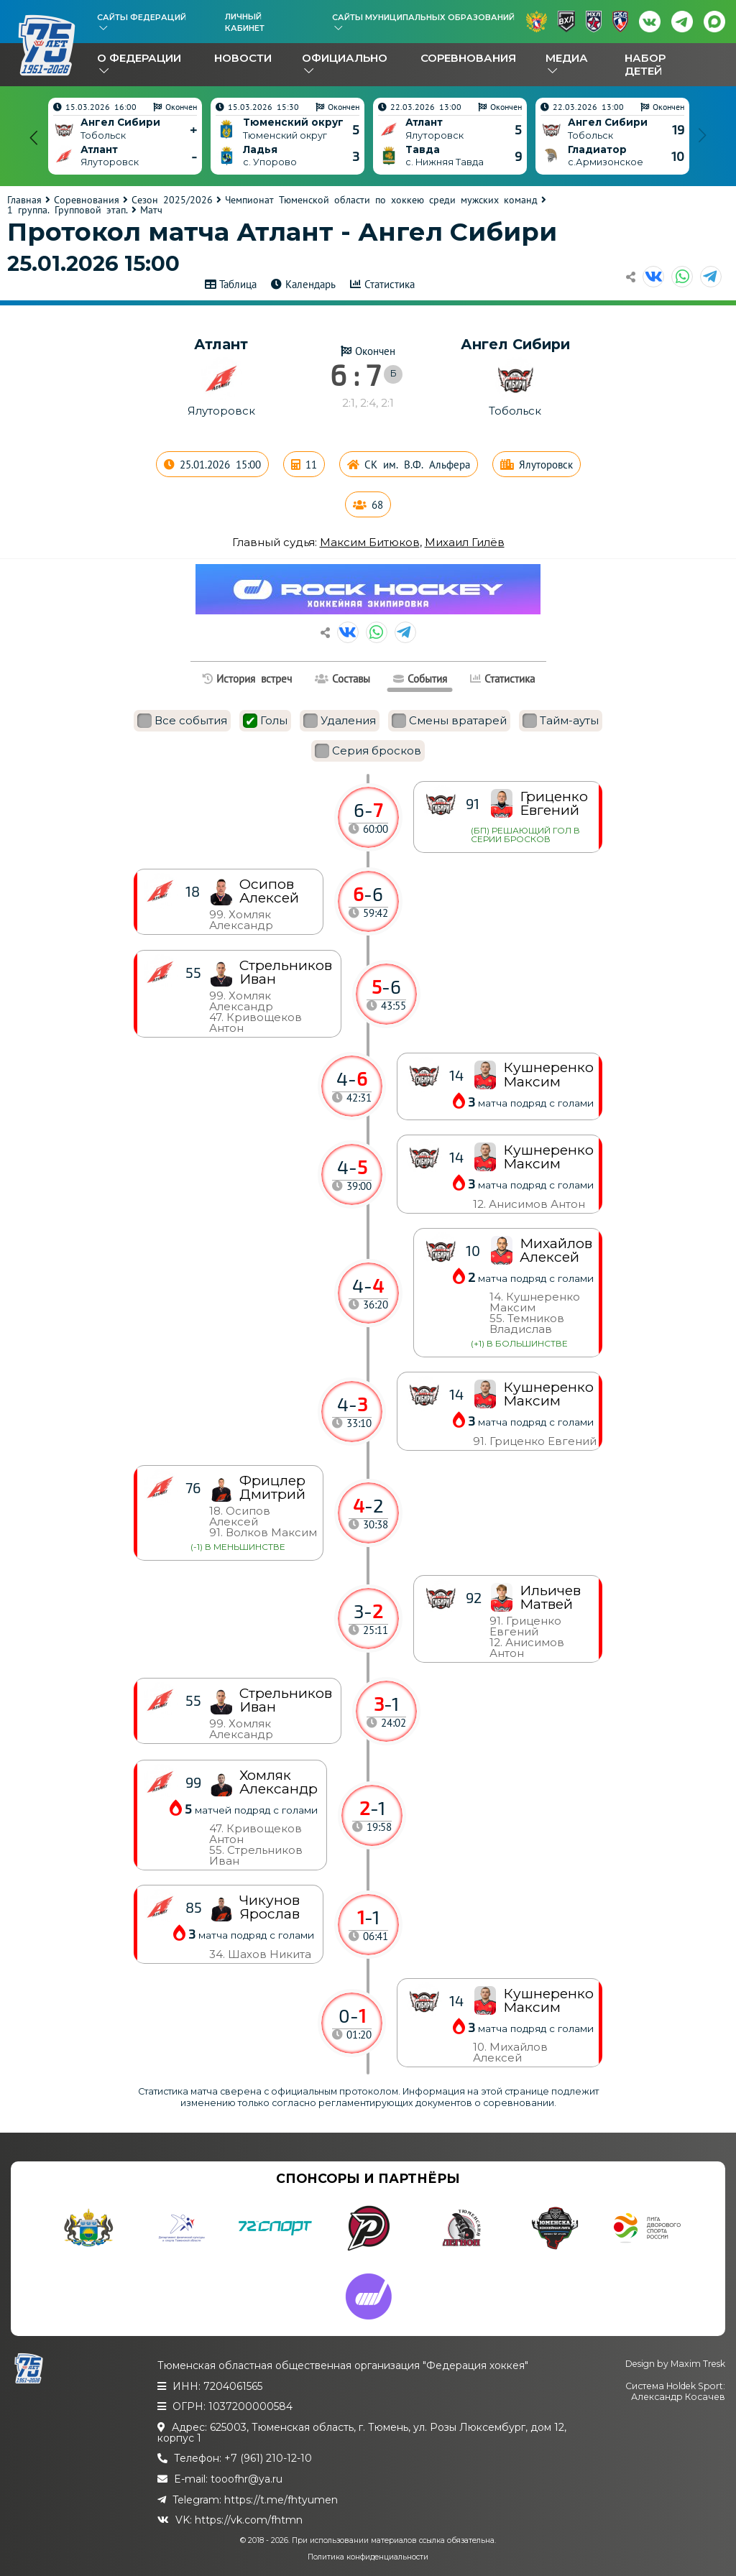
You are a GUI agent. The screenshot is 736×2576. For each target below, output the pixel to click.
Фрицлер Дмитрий (272, 1487)
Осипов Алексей (269, 891)
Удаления (339, 721)
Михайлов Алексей (556, 1250)
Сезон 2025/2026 (172, 200)
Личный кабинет (244, 22)
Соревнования (468, 58)
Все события (182, 721)
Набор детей (645, 64)
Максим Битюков (370, 542)
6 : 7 (355, 374)
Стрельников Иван (285, 1700)
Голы (265, 721)
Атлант (221, 344)
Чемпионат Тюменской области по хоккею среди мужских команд (381, 200)
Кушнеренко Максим (548, 2000)
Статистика (389, 284)
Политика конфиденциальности (368, 2557)
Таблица (238, 284)
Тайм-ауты (561, 721)
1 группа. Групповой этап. (67, 210)
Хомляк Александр (278, 1782)
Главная (24, 200)
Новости (243, 58)
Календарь (310, 284)
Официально (344, 58)
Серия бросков (368, 751)
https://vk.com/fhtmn (249, 2519)
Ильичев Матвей (550, 1597)
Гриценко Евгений (554, 803)
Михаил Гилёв (465, 542)
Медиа (567, 58)
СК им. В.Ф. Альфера (417, 464)
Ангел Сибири (515, 344)
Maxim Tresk (698, 2363)
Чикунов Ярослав (269, 1907)
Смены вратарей (449, 721)
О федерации (139, 58)
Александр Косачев (678, 2396)
